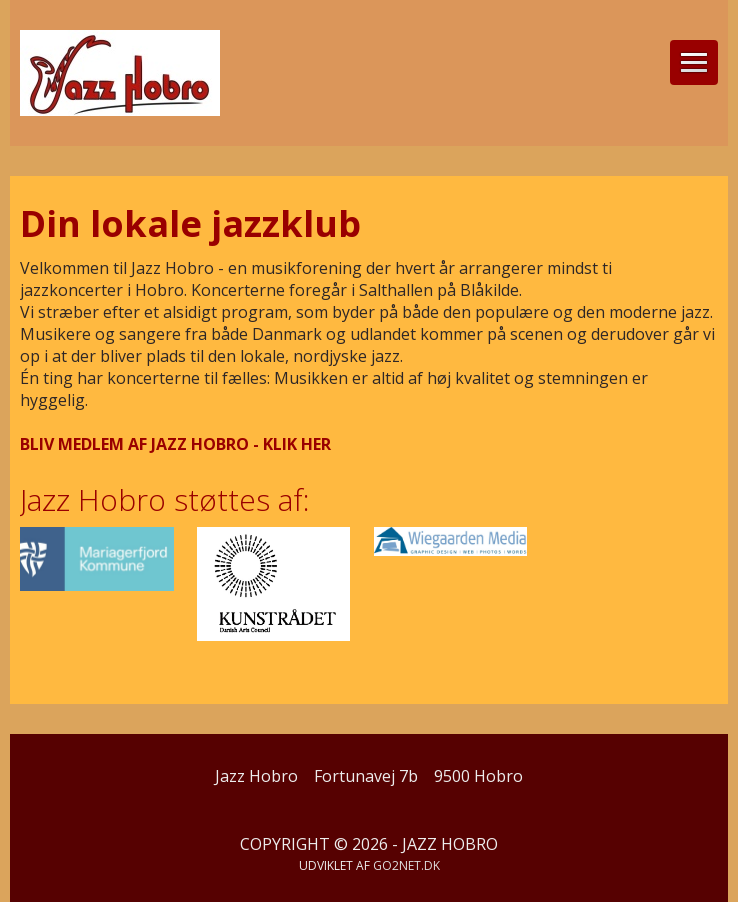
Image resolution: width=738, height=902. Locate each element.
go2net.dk (406, 865)
